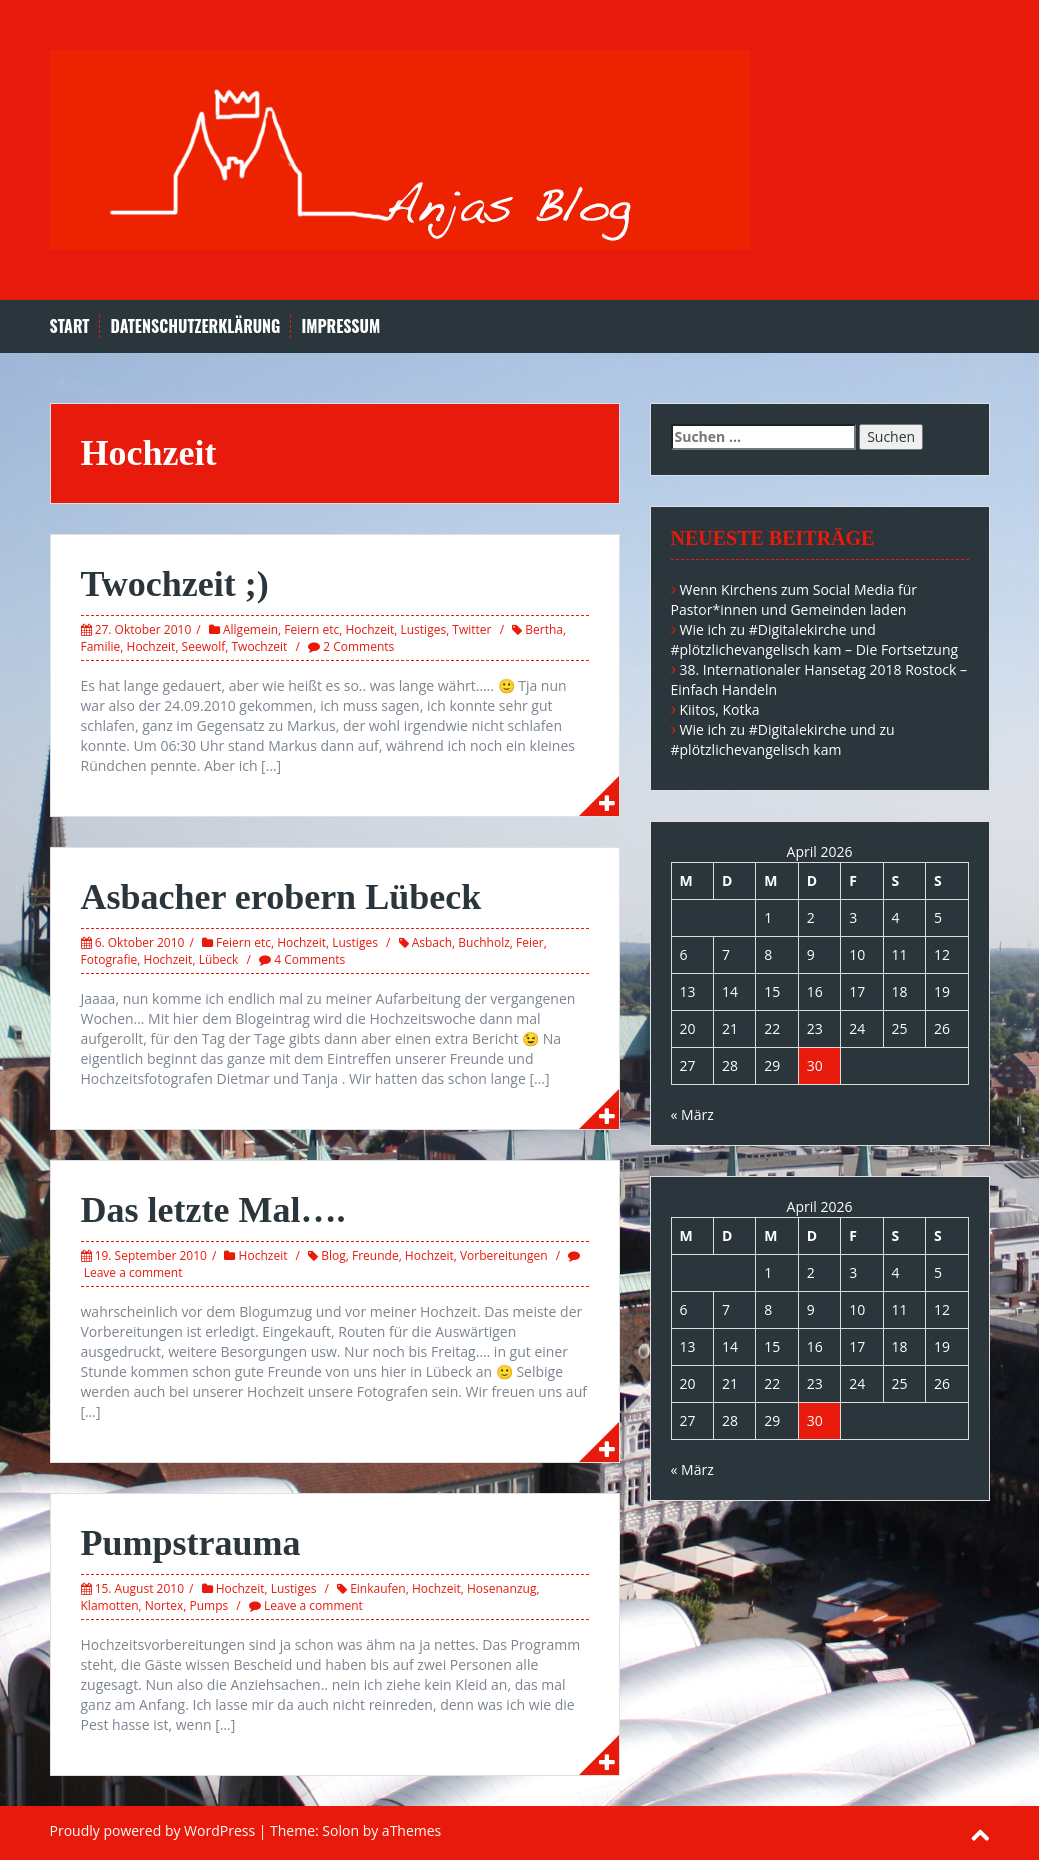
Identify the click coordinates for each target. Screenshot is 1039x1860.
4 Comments (309, 959)
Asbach (432, 942)
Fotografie (109, 959)
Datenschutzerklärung (195, 326)
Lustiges (424, 629)
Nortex (164, 1605)
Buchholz (483, 942)
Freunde (375, 1255)
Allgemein (250, 629)
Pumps (208, 1605)
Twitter (471, 629)
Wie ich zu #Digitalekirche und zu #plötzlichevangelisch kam (783, 739)
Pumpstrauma (191, 1543)
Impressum (340, 326)
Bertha (544, 629)
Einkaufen (378, 1588)
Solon (340, 1830)
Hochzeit (369, 629)
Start (70, 326)
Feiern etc (311, 629)
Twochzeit (259, 646)
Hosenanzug (501, 1588)
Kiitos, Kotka (720, 709)
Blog (333, 1255)
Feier (530, 942)
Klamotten (110, 1605)
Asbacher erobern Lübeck (281, 897)
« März (692, 1114)
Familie (101, 646)
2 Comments (358, 646)
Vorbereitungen (504, 1255)
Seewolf (204, 646)
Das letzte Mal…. (213, 1210)
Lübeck (219, 959)
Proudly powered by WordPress (153, 1830)
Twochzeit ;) (175, 584)
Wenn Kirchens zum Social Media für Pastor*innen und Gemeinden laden (794, 599)
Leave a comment (133, 1272)
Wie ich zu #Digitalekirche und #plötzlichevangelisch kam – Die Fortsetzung (815, 639)
